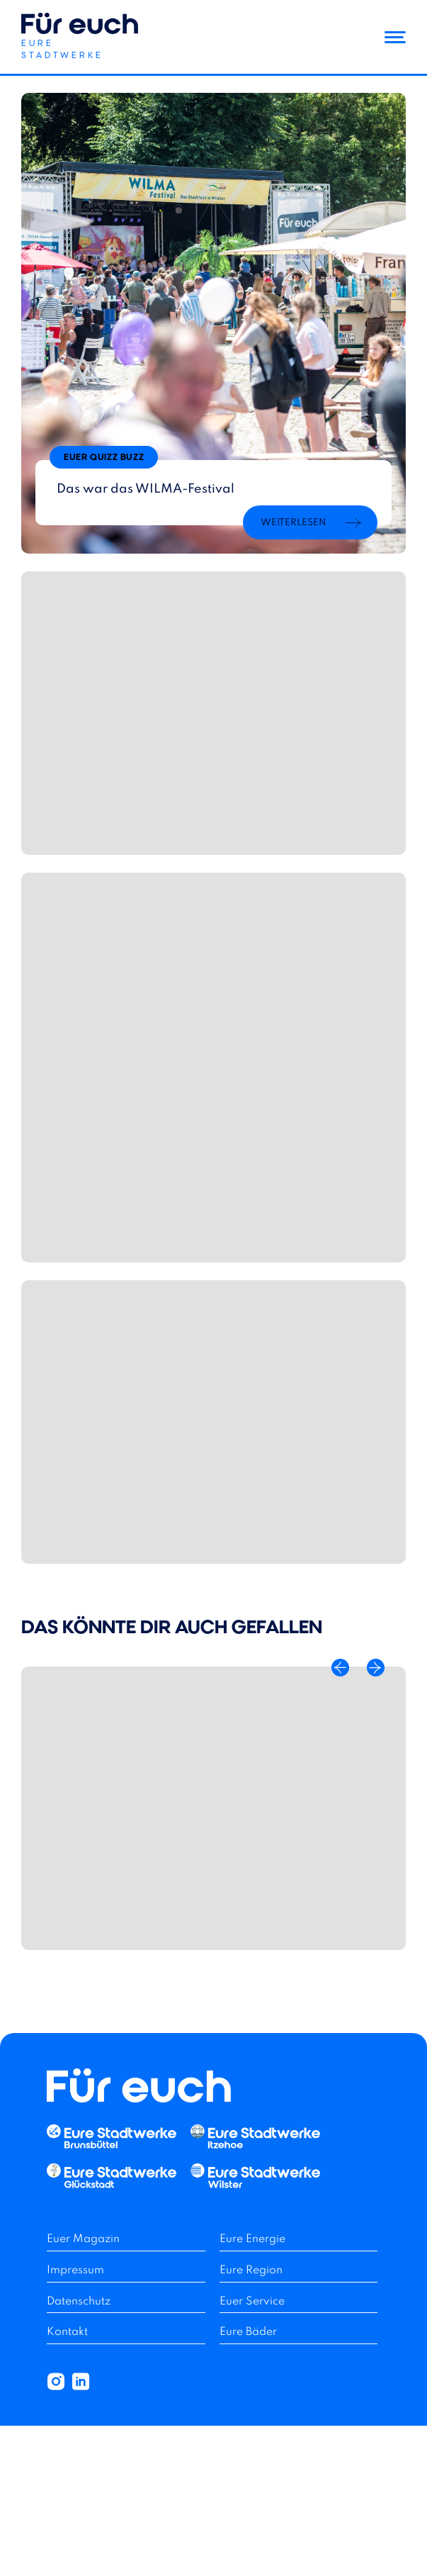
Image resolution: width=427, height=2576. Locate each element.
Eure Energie (252, 2239)
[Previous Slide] (340, 1667)
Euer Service (252, 2301)
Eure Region (251, 2270)
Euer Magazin (83, 2239)
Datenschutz (78, 2301)
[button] (79, 38)
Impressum (75, 2270)
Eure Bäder (248, 2332)
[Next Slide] (376, 1667)
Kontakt (67, 2332)
